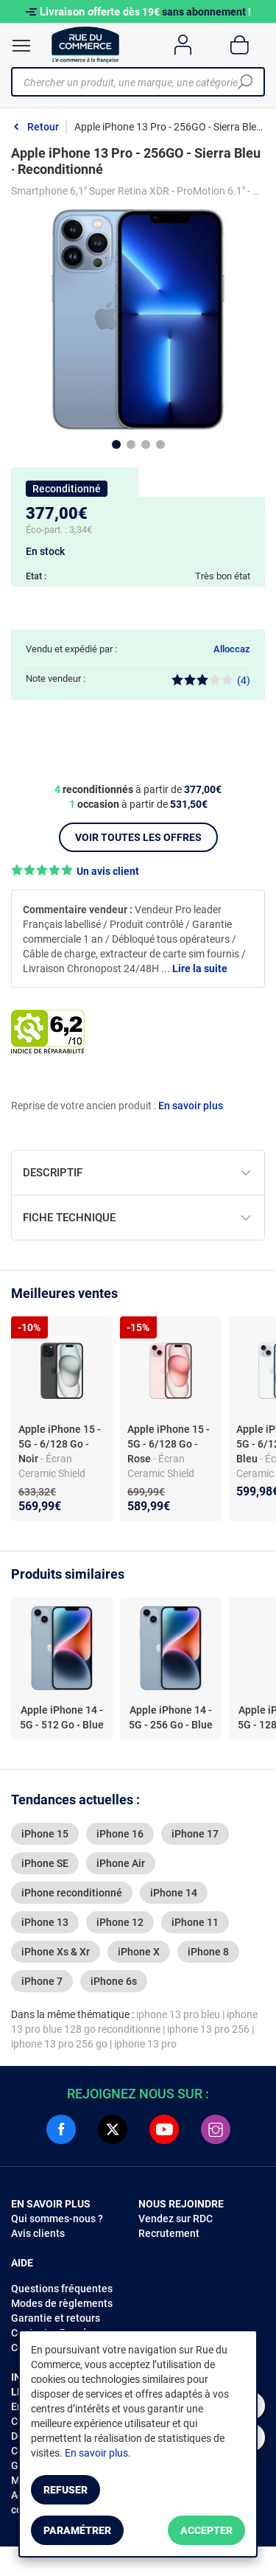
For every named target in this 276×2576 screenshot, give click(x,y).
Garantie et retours (55, 2318)
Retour (43, 127)
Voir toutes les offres (138, 837)
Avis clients (38, 2233)
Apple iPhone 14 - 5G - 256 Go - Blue (171, 1717)
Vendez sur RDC (175, 2218)
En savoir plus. (98, 2453)
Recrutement (168, 2233)
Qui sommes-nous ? (57, 2218)
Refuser (65, 2490)
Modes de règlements (62, 2303)
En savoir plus (190, 1105)
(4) (210, 680)
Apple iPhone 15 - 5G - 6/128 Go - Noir (59, 1444)
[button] (138, 871)
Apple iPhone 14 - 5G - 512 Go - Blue (62, 1717)
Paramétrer (77, 2530)
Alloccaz (231, 649)
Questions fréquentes (62, 2288)
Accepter (206, 2530)
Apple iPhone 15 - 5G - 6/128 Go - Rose (168, 1444)
